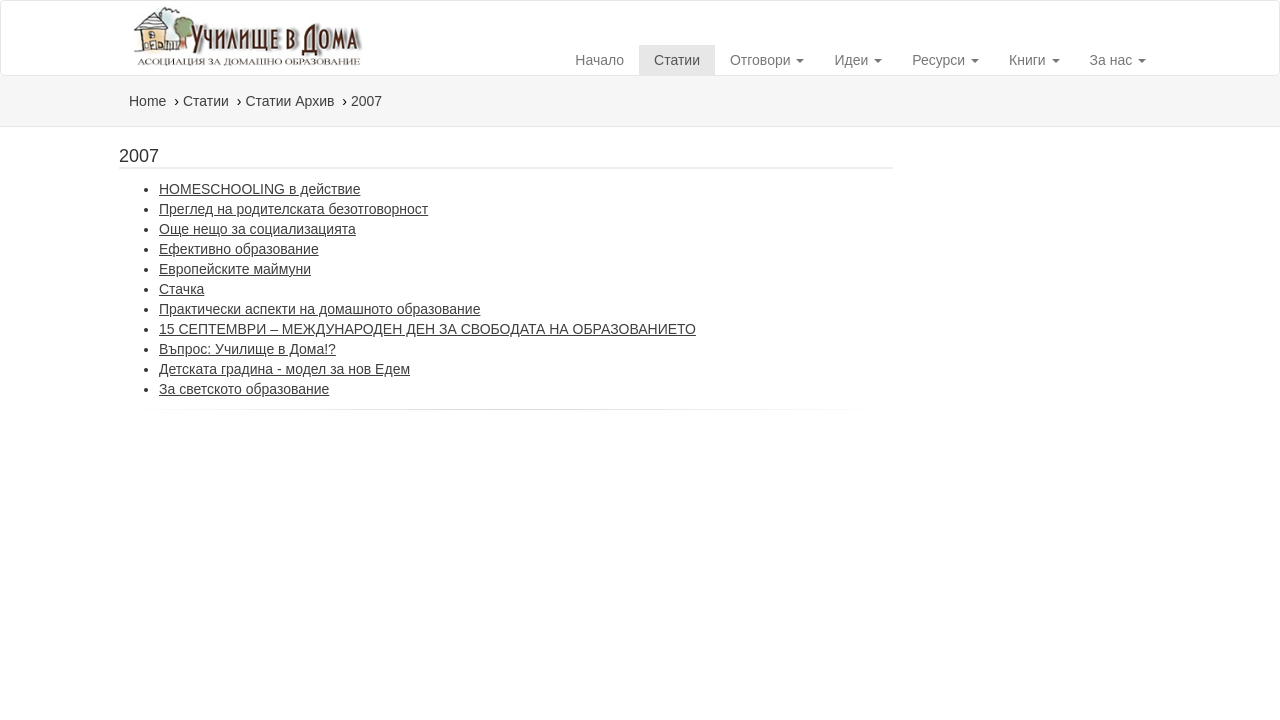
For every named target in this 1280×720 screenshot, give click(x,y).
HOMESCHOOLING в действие (259, 189)
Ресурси (945, 60)
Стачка (181, 289)
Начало (599, 60)
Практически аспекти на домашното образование (319, 309)
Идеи (858, 60)
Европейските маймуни (235, 269)
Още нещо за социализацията (257, 229)
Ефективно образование (239, 249)
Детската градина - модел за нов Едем (284, 369)
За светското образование (244, 389)
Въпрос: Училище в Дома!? (247, 349)
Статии (677, 60)
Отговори (767, 60)
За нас (1118, 60)
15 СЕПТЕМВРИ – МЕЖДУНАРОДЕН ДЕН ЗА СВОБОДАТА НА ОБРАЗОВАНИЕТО (427, 329)
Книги (1034, 60)
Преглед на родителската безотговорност (293, 209)
